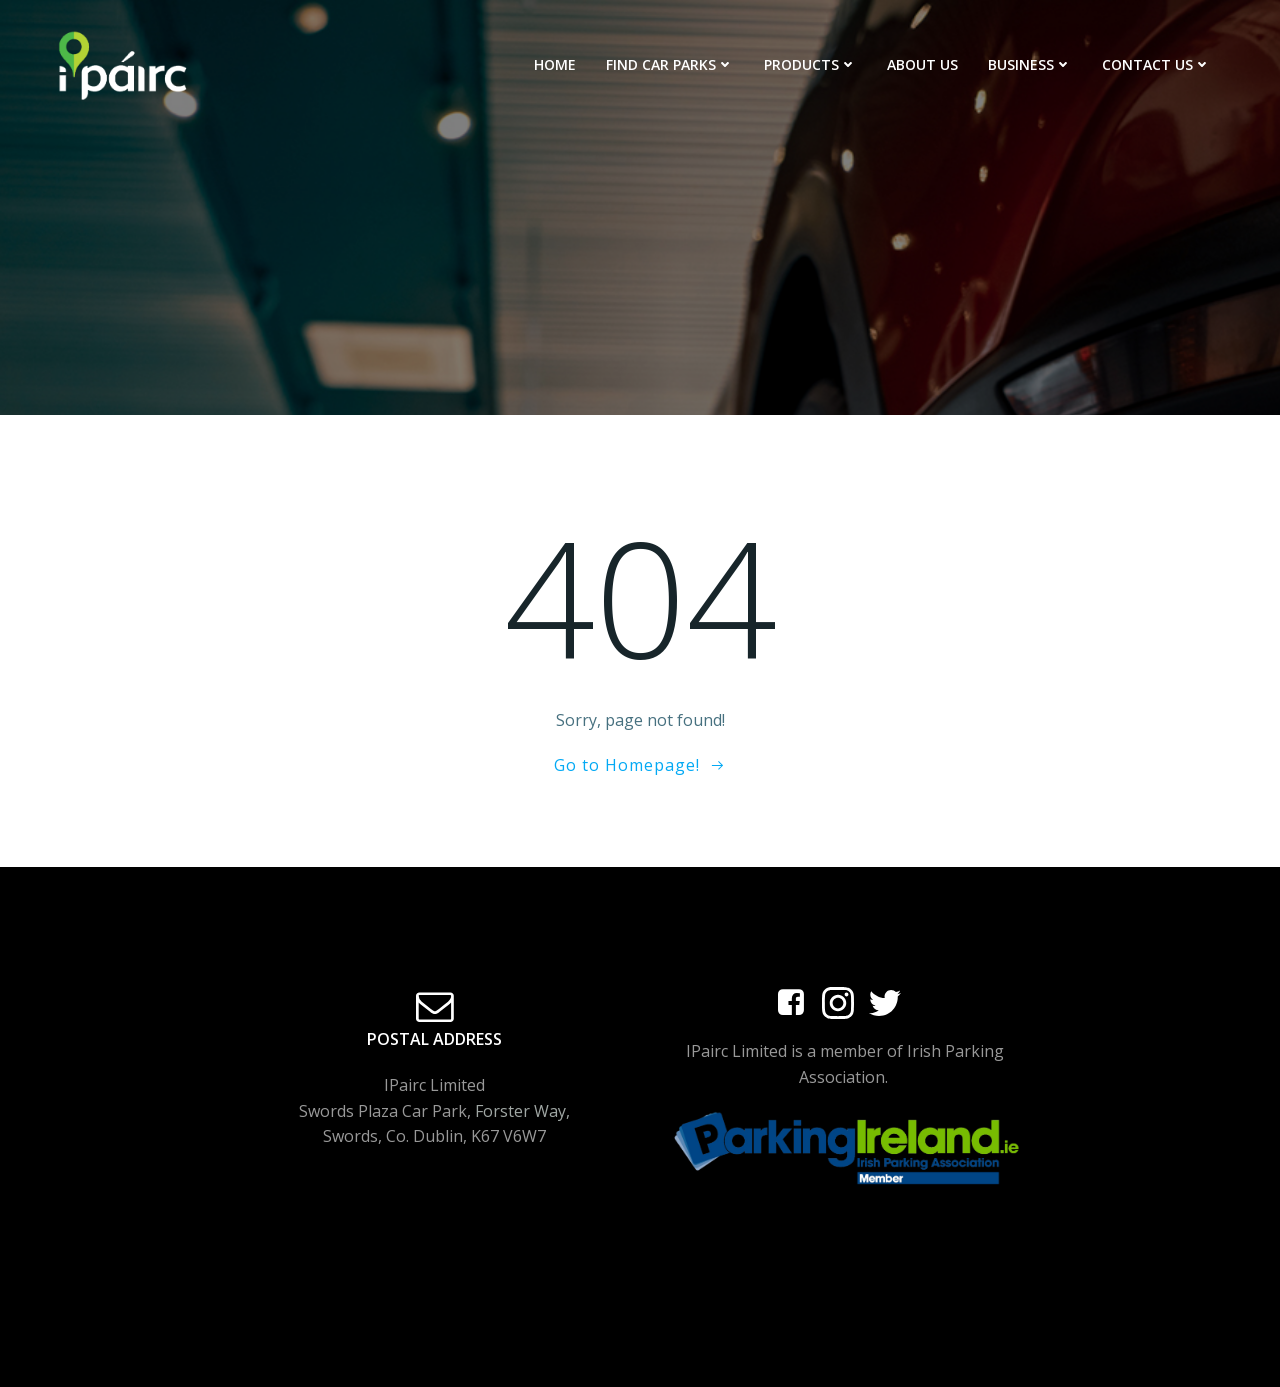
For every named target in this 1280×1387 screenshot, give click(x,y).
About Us (922, 64)
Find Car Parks (670, 64)
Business (1030, 64)
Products (810, 64)
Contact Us (1156, 64)
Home (555, 64)
